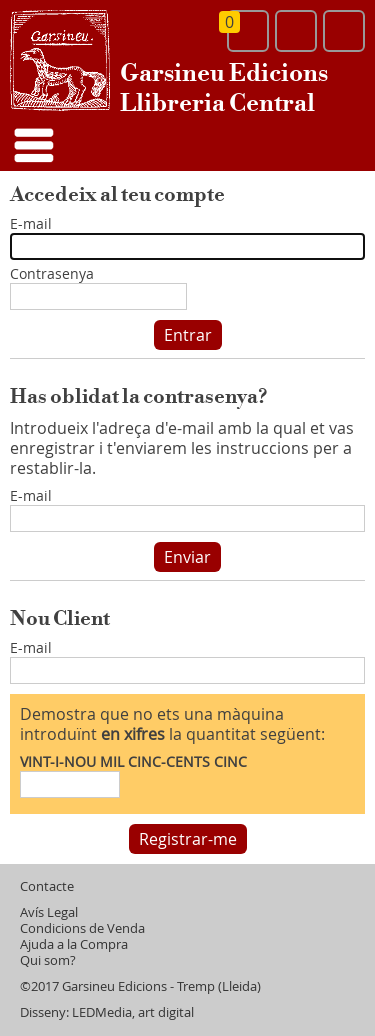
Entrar (188, 335)
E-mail (31, 224)
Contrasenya (52, 274)
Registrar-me (188, 839)
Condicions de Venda (82, 928)
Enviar (187, 557)
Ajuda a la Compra (74, 944)
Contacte (47, 886)
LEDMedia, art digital (133, 1012)
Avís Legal (49, 912)
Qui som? (48, 960)
